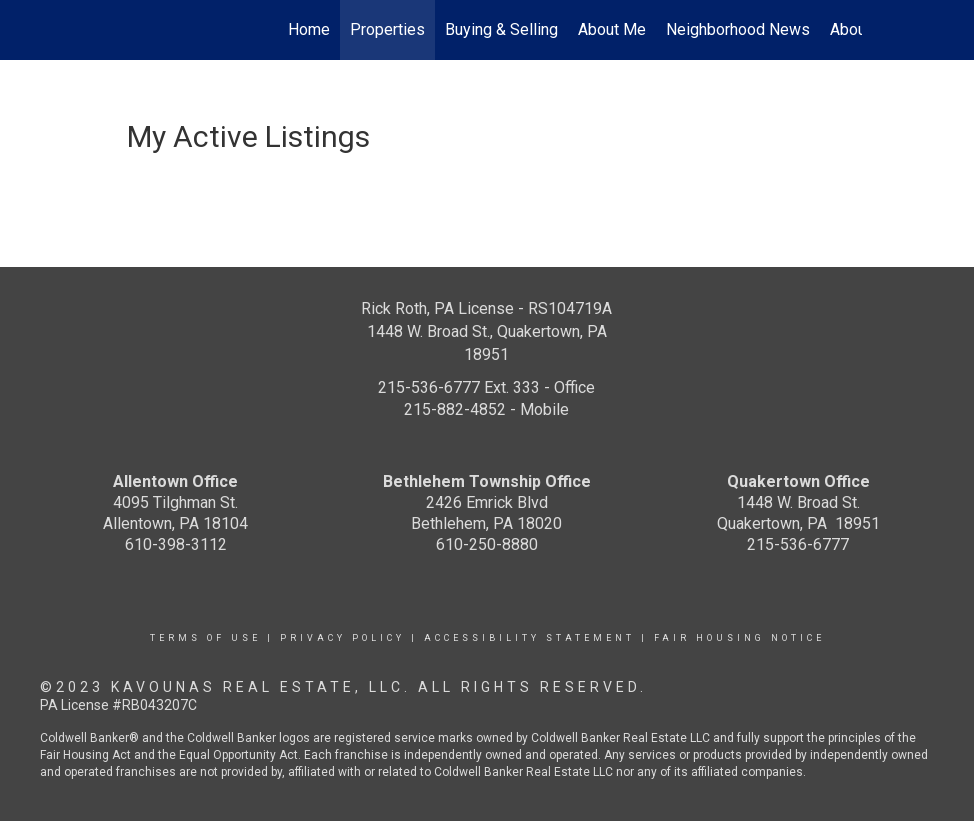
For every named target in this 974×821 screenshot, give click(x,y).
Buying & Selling (501, 29)
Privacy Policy (342, 638)
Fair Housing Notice (739, 638)
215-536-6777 (798, 544)
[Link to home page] (122, 30)
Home (309, 29)
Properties (387, 29)
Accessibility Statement (529, 638)
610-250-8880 (487, 544)
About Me (612, 29)
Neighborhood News (738, 29)
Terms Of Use (205, 638)
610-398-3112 (176, 544)
